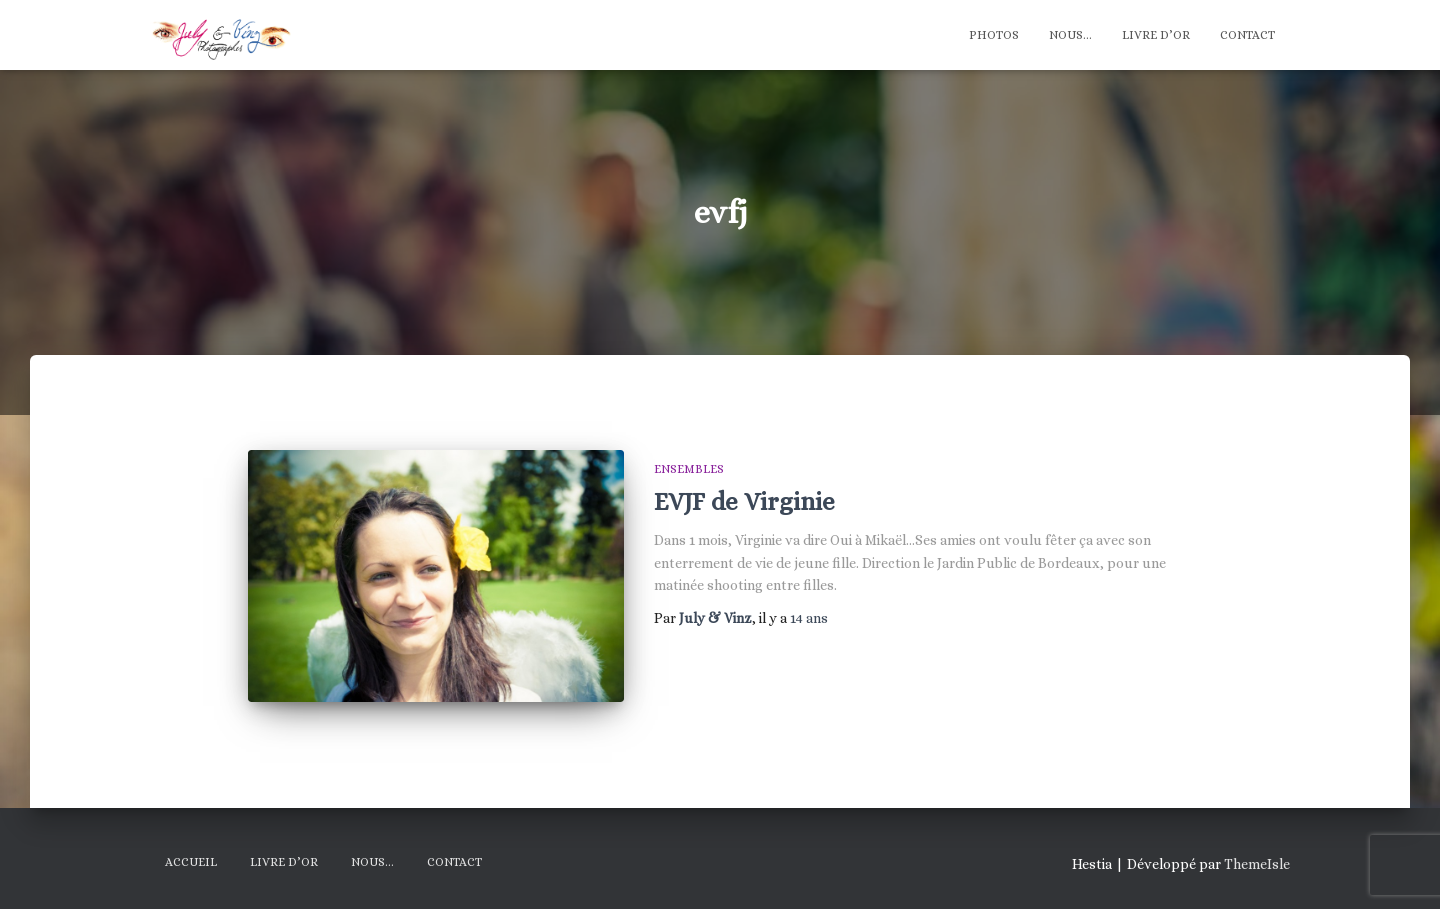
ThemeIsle (1257, 864)
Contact (1247, 35)
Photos (994, 35)
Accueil (191, 862)
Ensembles (689, 469)
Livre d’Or (1156, 35)
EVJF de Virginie (744, 501)
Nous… (1070, 35)
